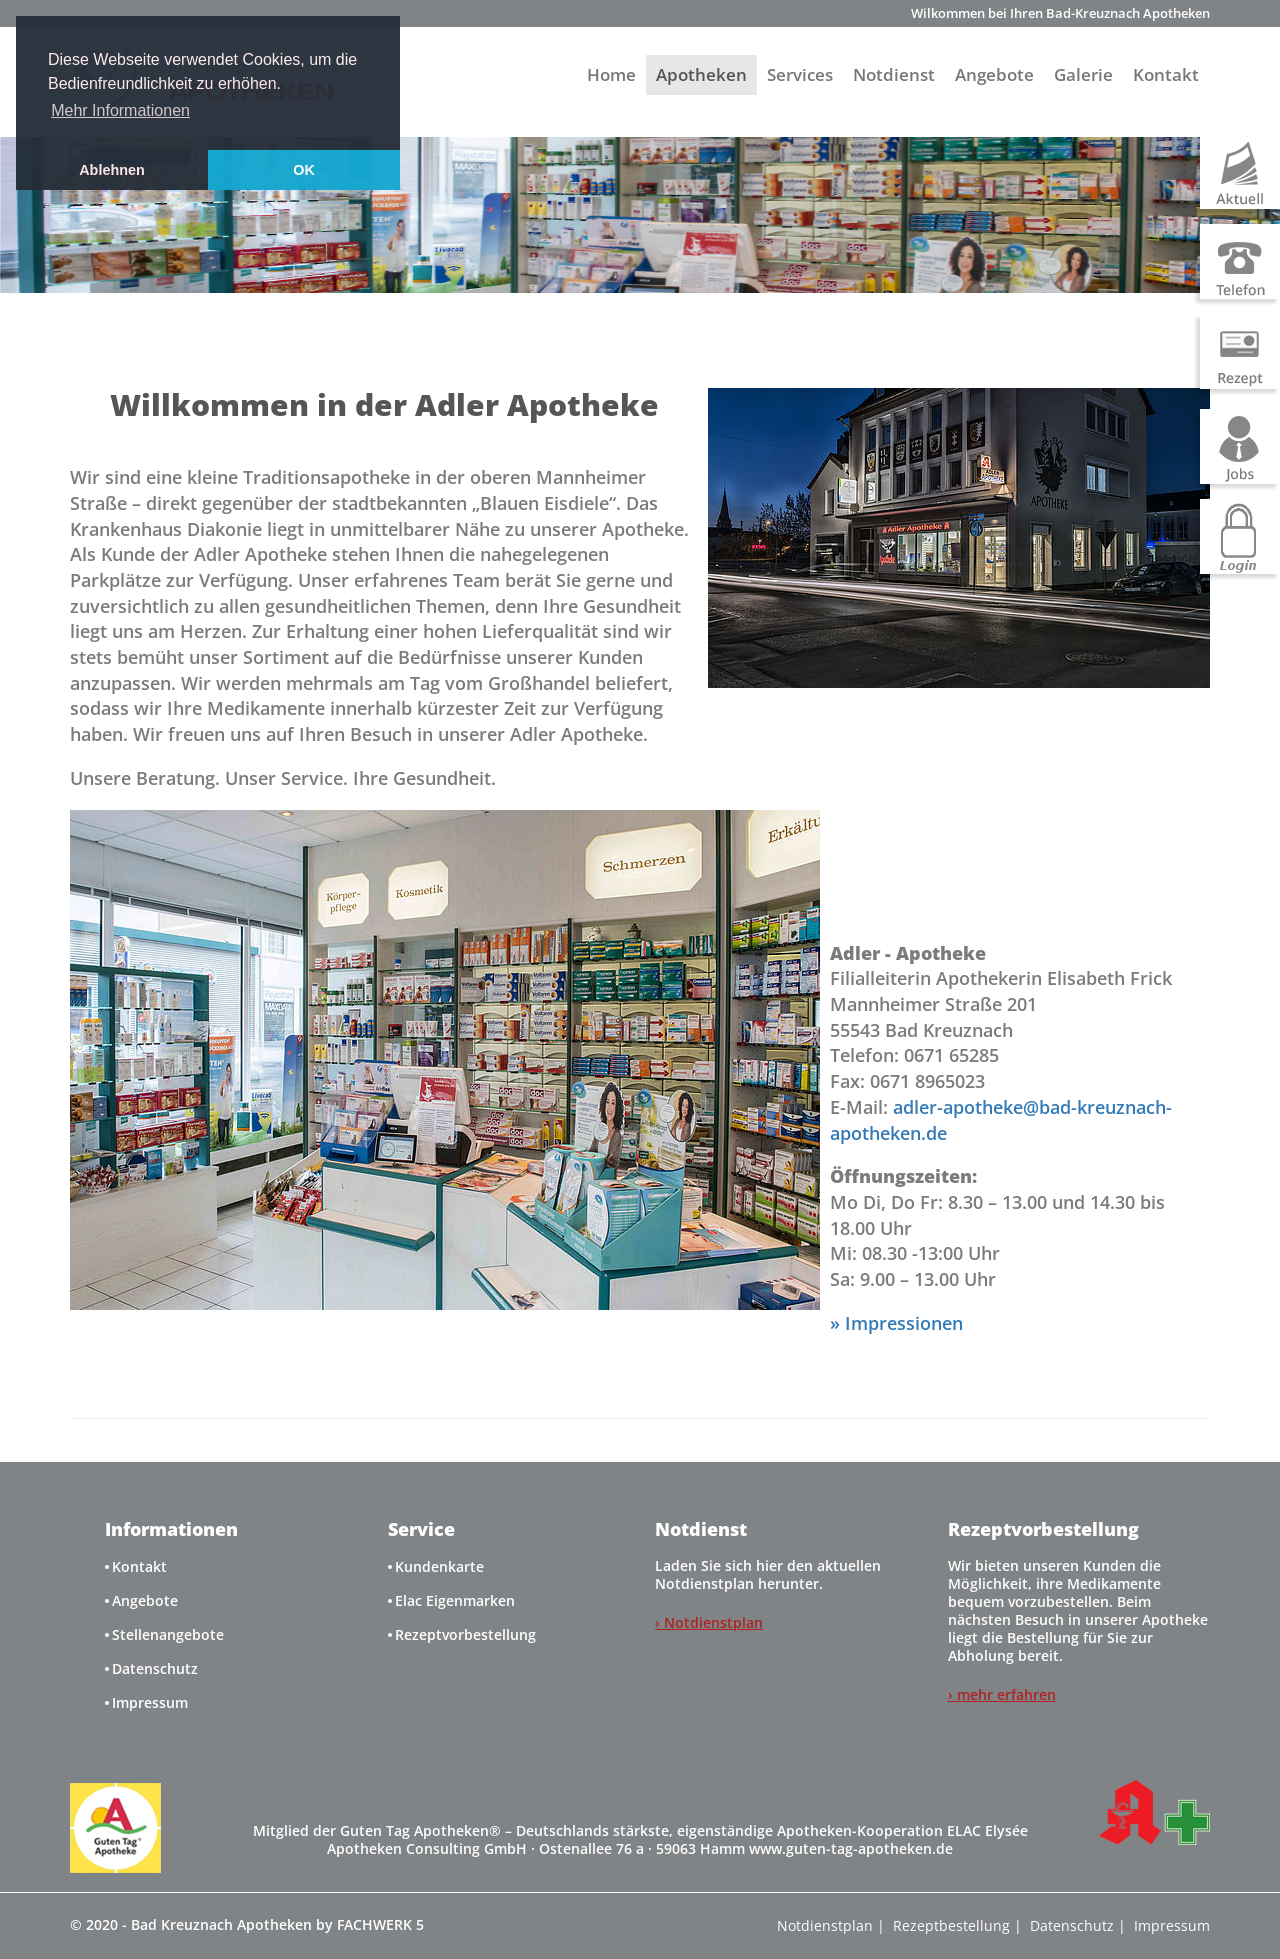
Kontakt (1166, 74)
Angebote (994, 74)
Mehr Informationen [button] (120, 110)
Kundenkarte (439, 1566)
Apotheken (701, 74)
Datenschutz (155, 1668)
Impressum (150, 1702)
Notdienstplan (825, 1925)
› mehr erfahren (1002, 1694)
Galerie (1083, 74)
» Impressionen (896, 1323)
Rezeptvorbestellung (465, 1634)
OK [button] (304, 170)
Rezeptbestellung (951, 1925)
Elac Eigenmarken (455, 1600)
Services (800, 74)
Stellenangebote (168, 1634)
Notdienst (894, 74)
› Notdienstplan (709, 1622)
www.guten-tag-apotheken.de (851, 1848)
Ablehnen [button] (112, 170)
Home (611, 74)
